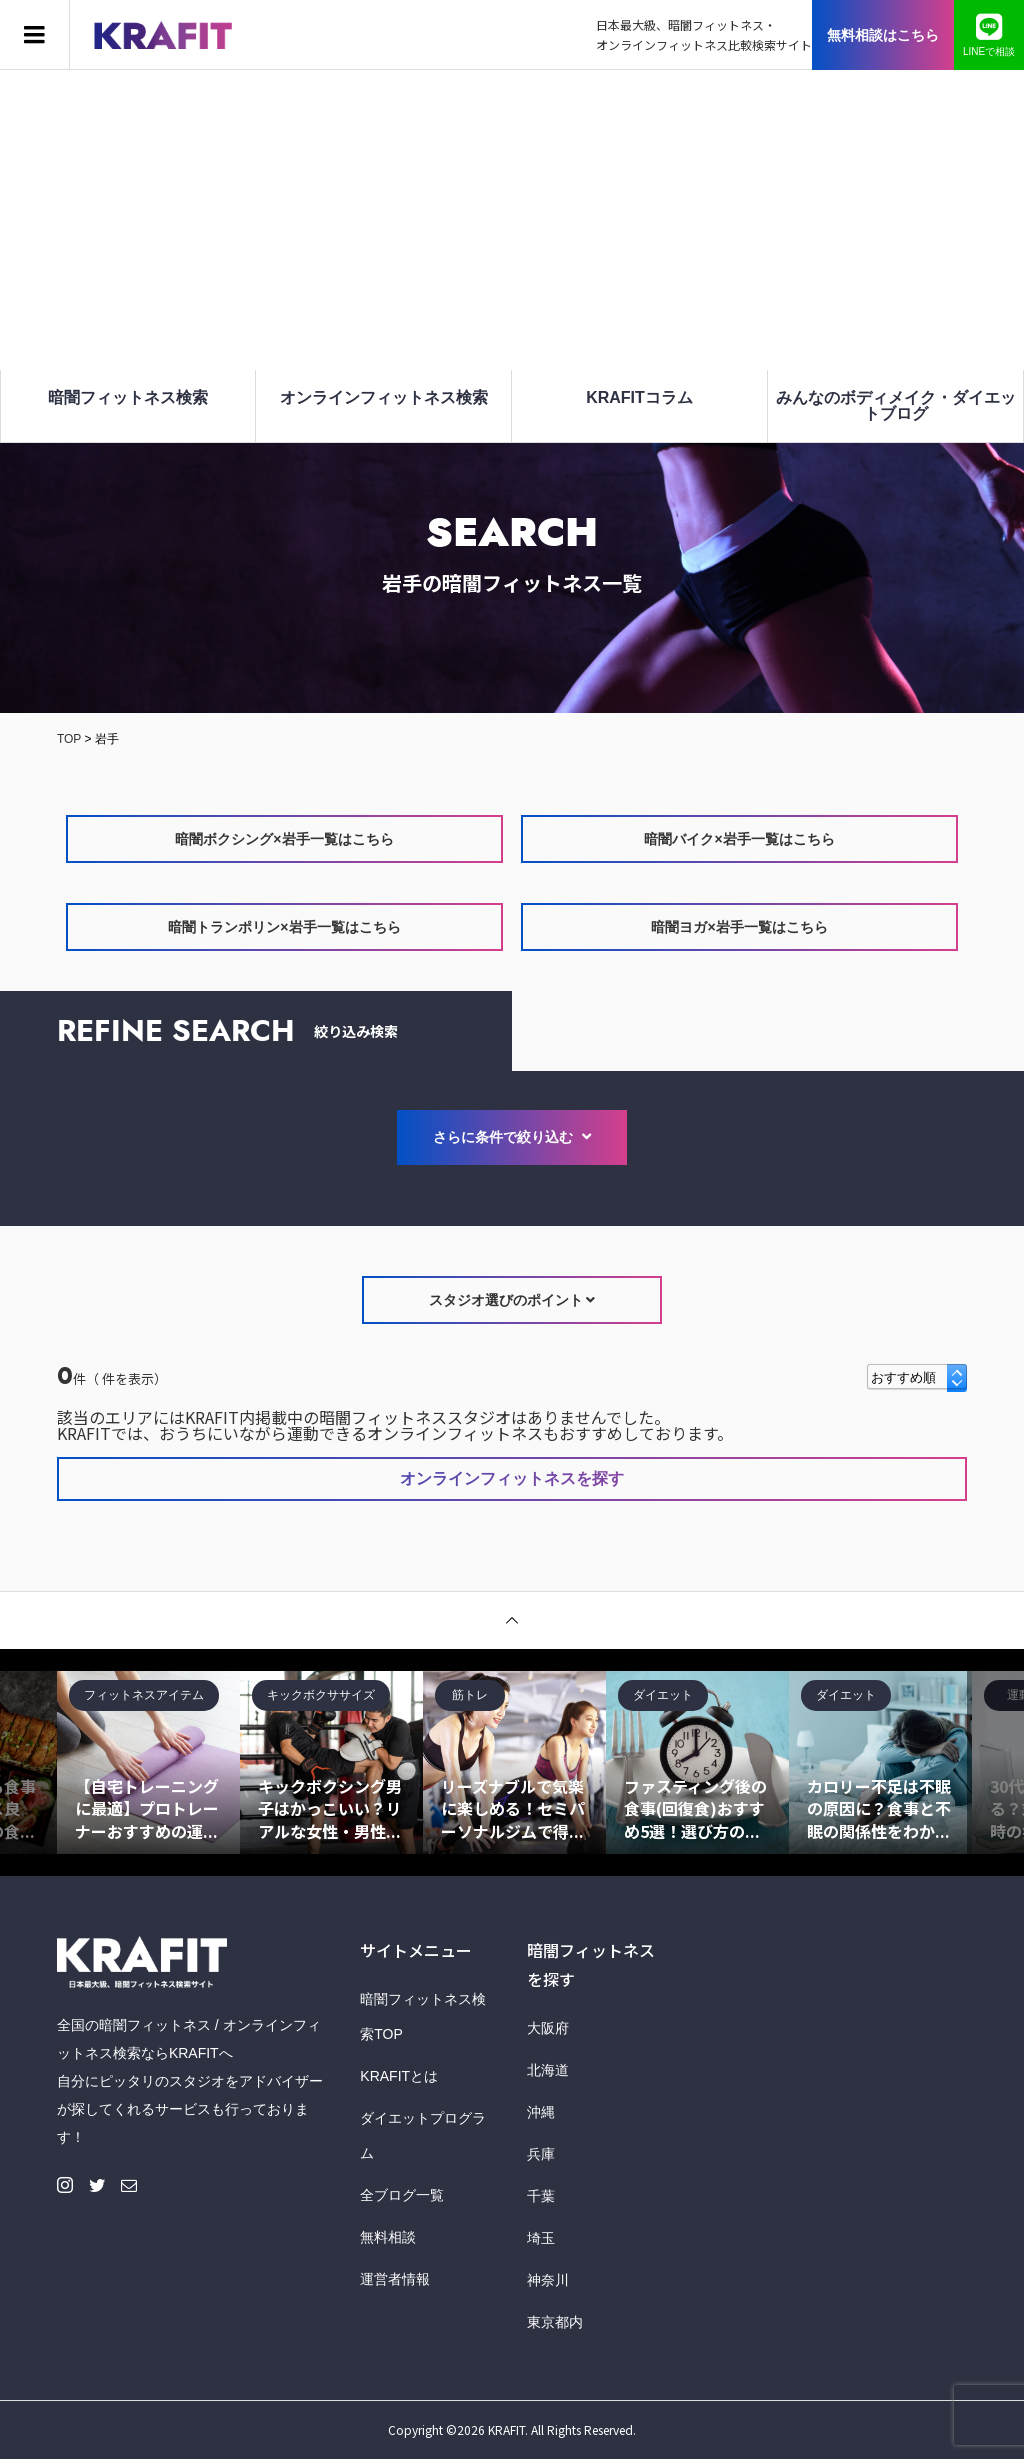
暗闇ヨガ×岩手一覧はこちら (739, 927)
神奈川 (548, 2280)
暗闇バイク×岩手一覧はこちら (739, 839)
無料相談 (388, 2237)
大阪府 (548, 2028)
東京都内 (555, 2322)
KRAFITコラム (639, 397)
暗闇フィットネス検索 (128, 397)
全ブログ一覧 (402, 2195)
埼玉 (541, 2238)
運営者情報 (395, 2279)
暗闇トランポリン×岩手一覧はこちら (284, 927)
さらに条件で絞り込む (512, 1137)
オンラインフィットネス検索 (384, 397)
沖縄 (541, 2112)
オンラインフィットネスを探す (512, 1478)
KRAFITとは (399, 2076)
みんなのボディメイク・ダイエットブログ (896, 405)
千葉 (541, 2196)
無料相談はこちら (883, 35)
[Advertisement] (512, 220)
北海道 (548, 2070)
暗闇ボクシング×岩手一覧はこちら (284, 839)
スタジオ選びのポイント (512, 1300)
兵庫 (541, 2154)
